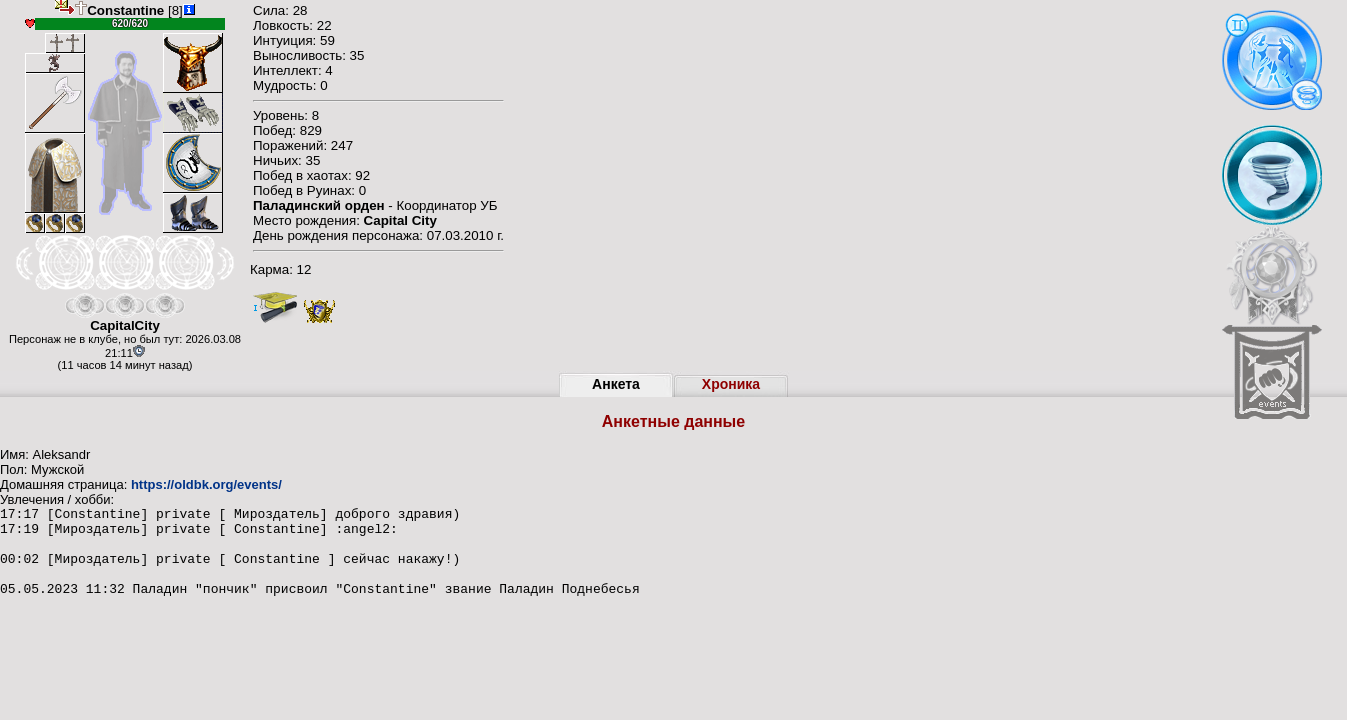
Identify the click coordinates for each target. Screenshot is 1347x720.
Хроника (731, 384)
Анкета (616, 384)
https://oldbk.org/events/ (206, 484)
